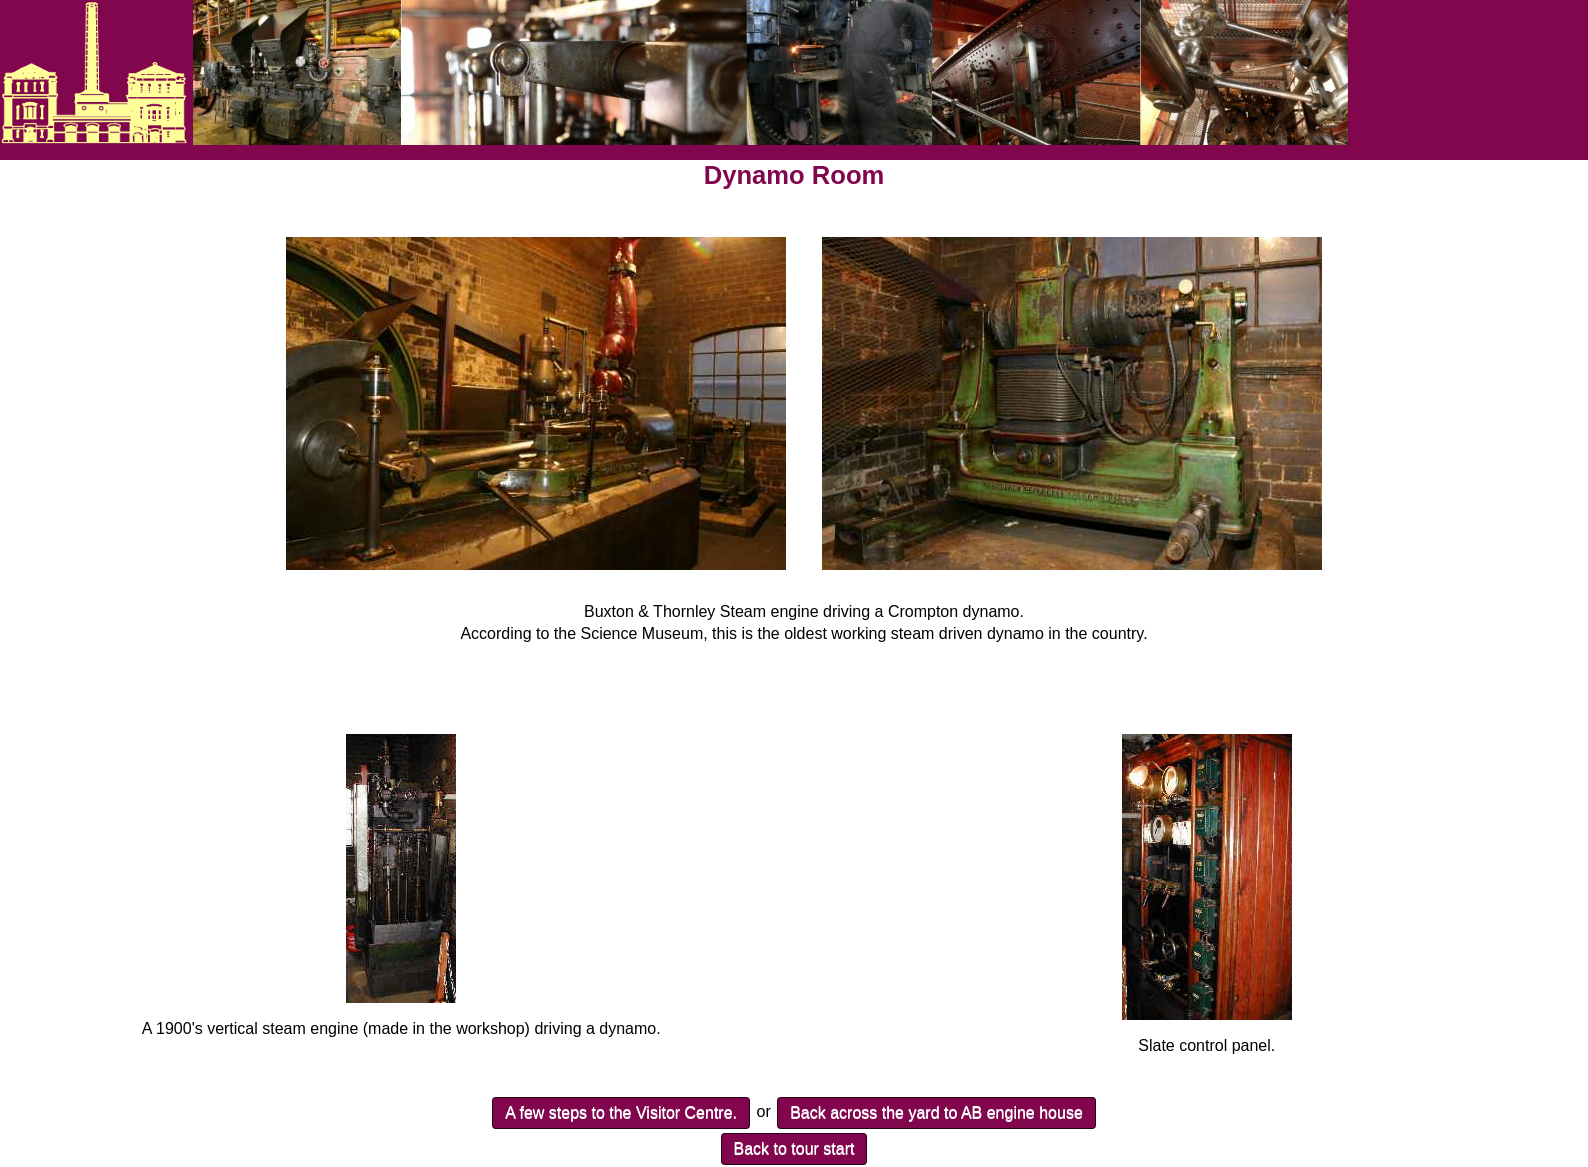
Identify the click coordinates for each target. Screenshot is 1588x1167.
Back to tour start (794, 1148)
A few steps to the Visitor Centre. (621, 1112)
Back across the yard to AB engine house (936, 1112)
